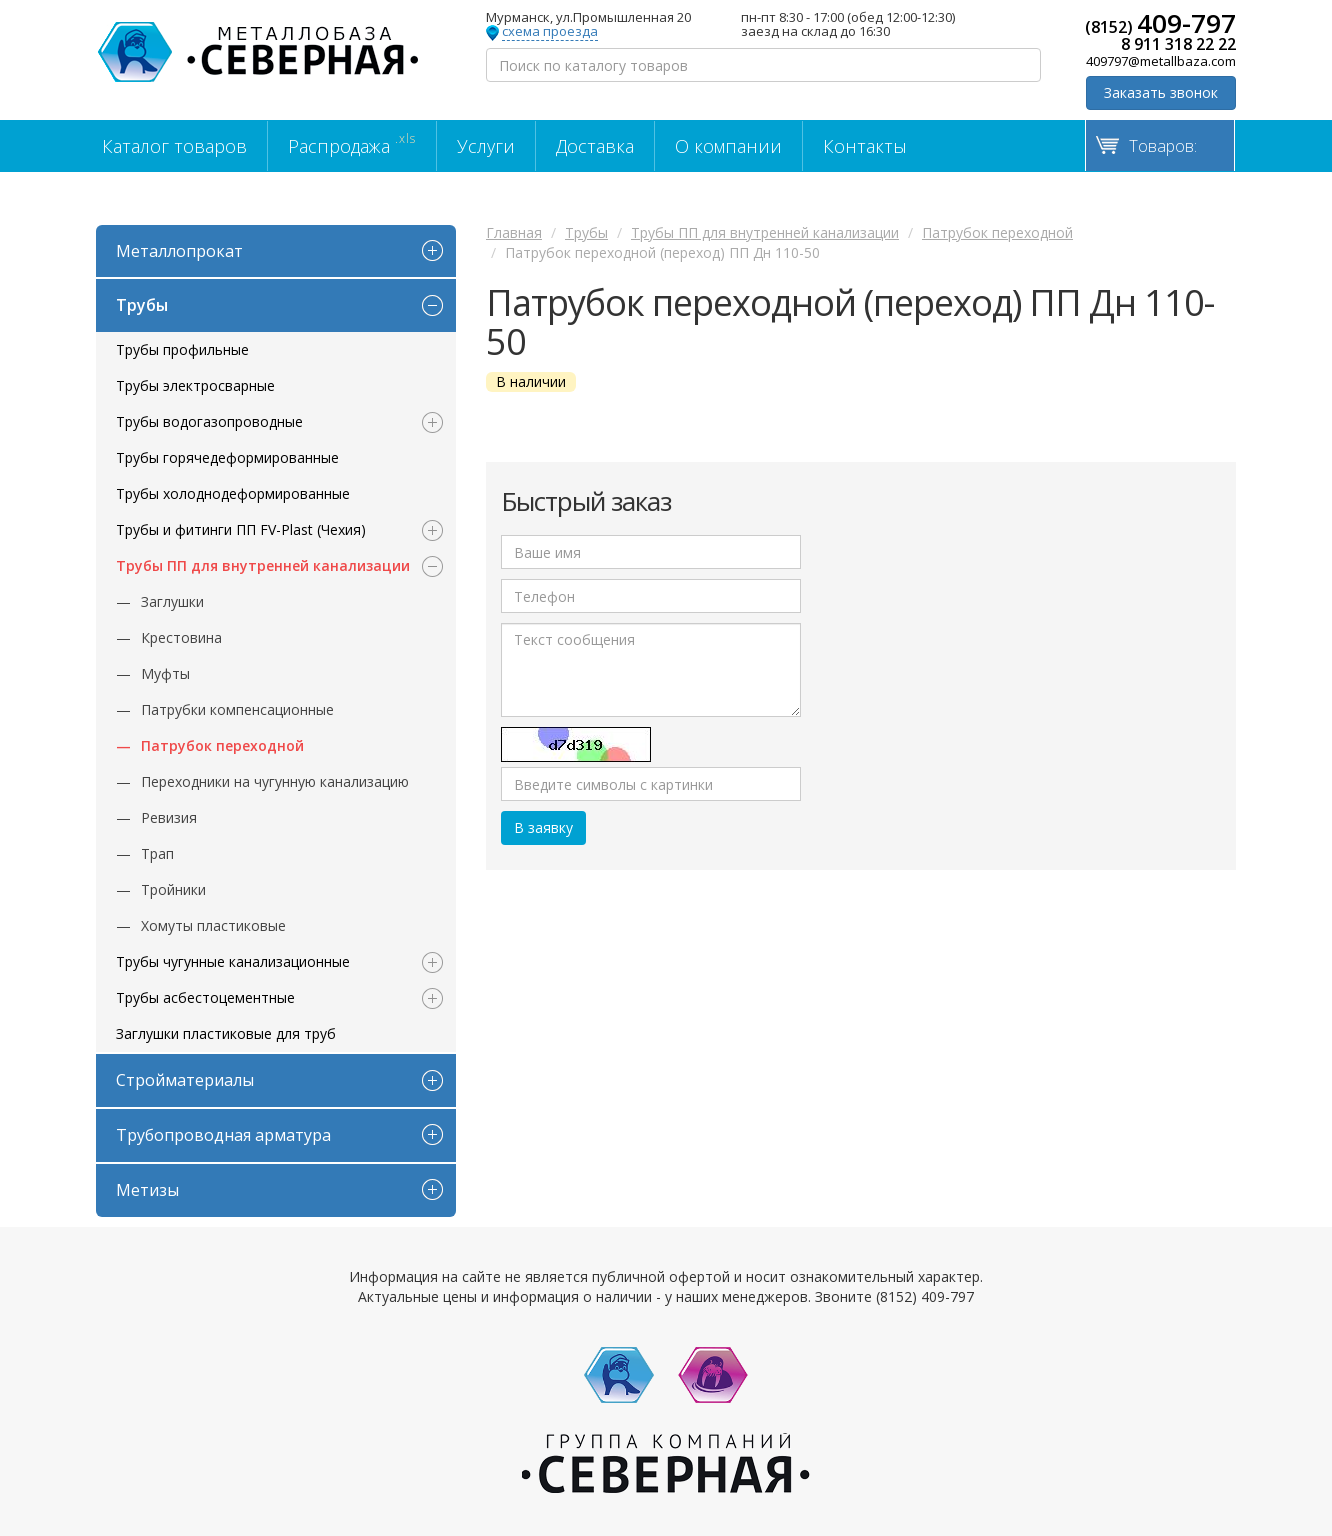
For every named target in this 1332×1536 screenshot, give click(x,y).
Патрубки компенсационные (237, 709)
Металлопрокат (179, 251)
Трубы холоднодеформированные (233, 493)
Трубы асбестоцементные (205, 997)
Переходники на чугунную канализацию (275, 781)
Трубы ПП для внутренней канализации (263, 565)
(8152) (1160, 23)
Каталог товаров (174, 146)
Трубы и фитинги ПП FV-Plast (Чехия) (241, 529)
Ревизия (169, 817)
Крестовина (181, 637)
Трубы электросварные (195, 385)
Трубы (142, 305)
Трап (157, 853)
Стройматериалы (185, 1080)
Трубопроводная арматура (223, 1135)
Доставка (595, 146)
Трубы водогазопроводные (209, 421)
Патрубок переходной (222, 745)
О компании (728, 146)
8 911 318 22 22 (1178, 44)
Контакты (865, 146)
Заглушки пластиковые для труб (226, 1033)
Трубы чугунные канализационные (233, 961)
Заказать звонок (1161, 92)
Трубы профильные (182, 349)
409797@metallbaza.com (1161, 61)
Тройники (173, 889)
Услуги (486, 146)
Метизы (147, 1190)
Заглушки (172, 601)
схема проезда (550, 32)
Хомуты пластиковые (213, 925)
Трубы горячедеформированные (227, 457)
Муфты (165, 673)
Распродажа (352, 144)
